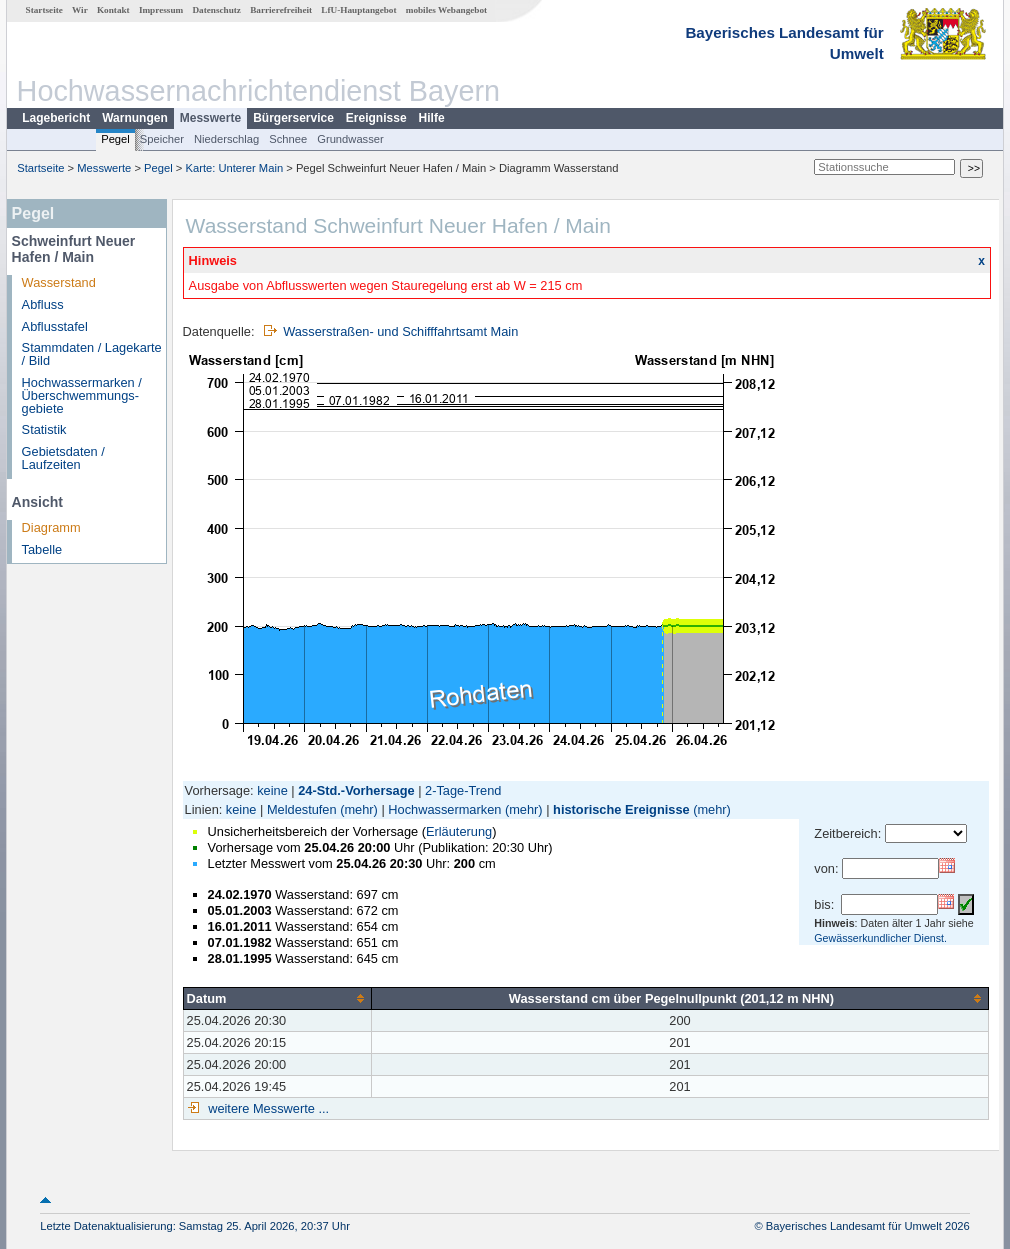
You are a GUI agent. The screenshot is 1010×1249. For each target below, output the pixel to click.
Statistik (44, 429)
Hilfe (432, 118)
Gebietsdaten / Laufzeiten (63, 458)
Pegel (115, 139)
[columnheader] (277, 998)
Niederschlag (226, 139)
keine (272, 790)
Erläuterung (459, 831)
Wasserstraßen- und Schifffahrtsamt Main (400, 331)
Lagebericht (56, 118)
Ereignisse (376, 118)
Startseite (44, 10)
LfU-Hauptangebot (358, 10)
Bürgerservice (293, 118)
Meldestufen (302, 809)
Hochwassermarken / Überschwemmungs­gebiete (82, 395)
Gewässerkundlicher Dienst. (880, 938)
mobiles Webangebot (446, 10)
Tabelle (42, 549)
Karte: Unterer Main (235, 168)
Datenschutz (216, 10)
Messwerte (210, 118)
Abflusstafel (55, 326)
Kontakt (113, 10)
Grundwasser (350, 139)
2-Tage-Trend (463, 790)
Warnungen (135, 118)
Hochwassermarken (444, 809)
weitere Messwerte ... (267, 1108)
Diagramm (51, 527)
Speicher (162, 139)
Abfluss (43, 304)
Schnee (288, 139)
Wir (80, 10)
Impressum (161, 10)
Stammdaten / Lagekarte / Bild (92, 354)
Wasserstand (59, 282)
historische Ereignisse (621, 809)
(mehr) (359, 809)
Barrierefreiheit (281, 10)
